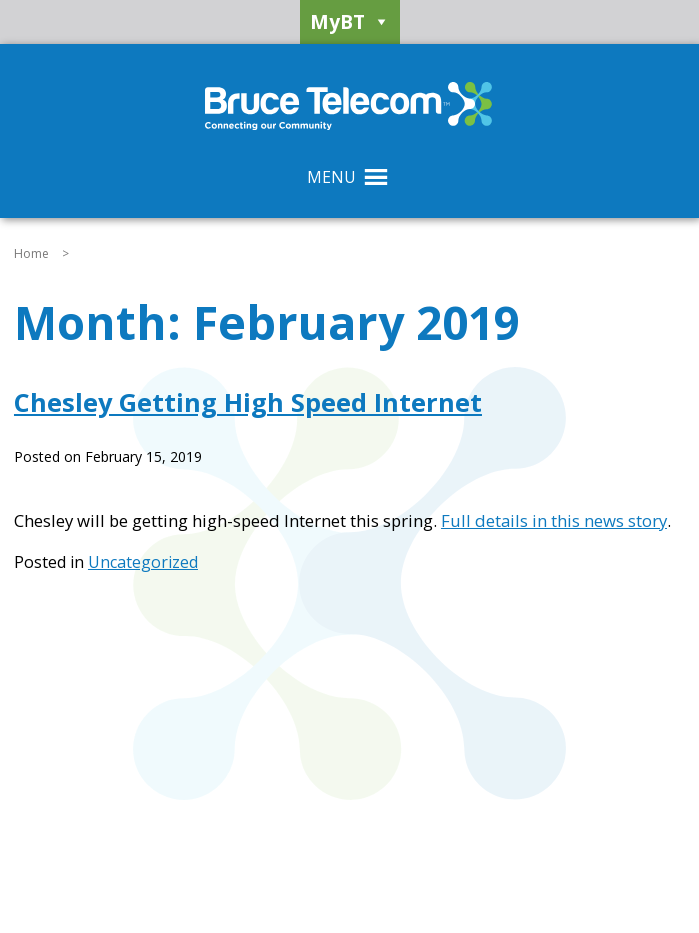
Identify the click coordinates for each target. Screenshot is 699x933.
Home (31, 253)
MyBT (350, 22)
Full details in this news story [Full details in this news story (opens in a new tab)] (554, 520)
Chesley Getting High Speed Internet (248, 402)
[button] (331, 177)
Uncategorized (143, 562)
